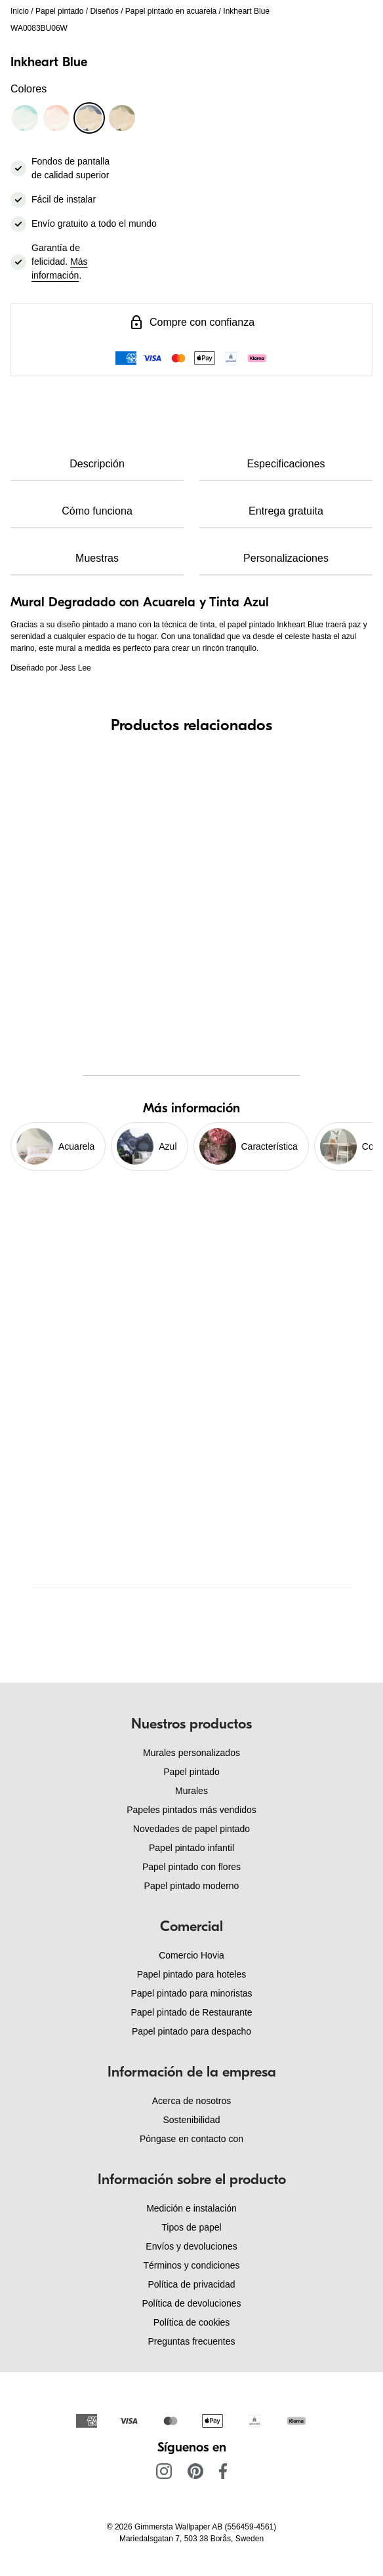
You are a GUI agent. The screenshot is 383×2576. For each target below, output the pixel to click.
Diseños (104, 11)
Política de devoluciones (191, 2303)
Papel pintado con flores (191, 1867)
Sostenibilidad (191, 2120)
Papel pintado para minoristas (191, 1993)
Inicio (19, 11)
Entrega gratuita (286, 511)
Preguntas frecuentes (191, 2341)
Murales (191, 1791)
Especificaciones (286, 463)
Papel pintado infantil (191, 1848)
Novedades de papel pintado (191, 1829)
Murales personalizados (191, 1752)
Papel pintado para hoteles (192, 1974)
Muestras (97, 558)
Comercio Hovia (191, 1955)
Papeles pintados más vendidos (191, 1810)
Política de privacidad (191, 2284)
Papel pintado (59, 11)
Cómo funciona (97, 511)
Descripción (97, 463)
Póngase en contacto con (191, 2139)
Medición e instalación (191, 2208)
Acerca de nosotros (192, 2101)
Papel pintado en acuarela (170, 11)
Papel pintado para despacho (191, 2031)
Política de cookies (191, 2322)
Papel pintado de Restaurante (191, 2012)
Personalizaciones (286, 558)
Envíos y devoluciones (191, 2246)
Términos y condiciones (191, 2265)
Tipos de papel (191, 2227)
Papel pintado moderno (191, 1886)
